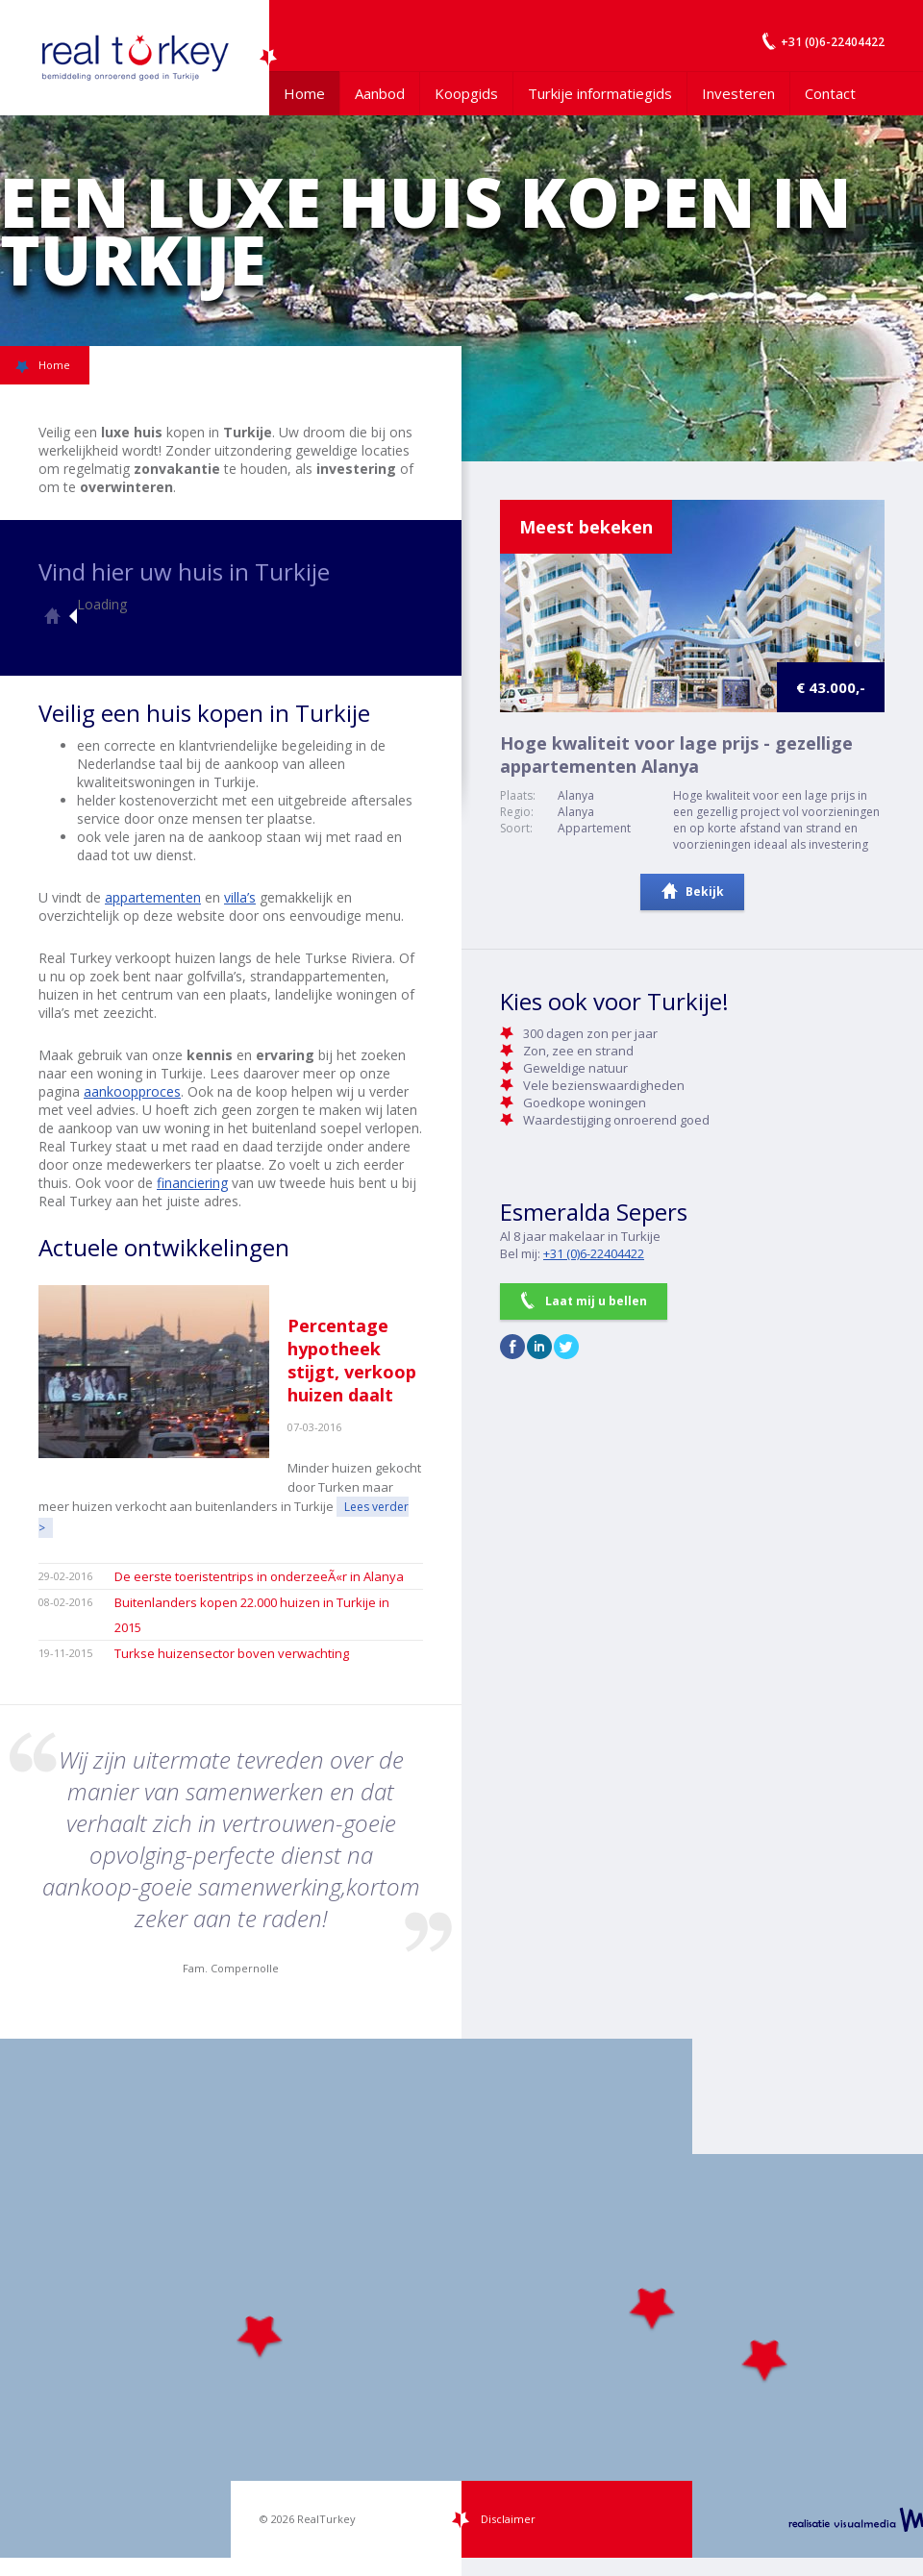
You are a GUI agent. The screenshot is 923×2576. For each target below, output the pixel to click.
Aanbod (380, 93)
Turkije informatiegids (600, 93)
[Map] (461, 2298)
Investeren (738, 93)
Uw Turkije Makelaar (134, 57)
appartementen (153, 897)
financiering (192, 1183)
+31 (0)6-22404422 (593, 1253)
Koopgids (466, 93)
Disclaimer (508, 2519)
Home (304, 93)
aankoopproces (132, 1091)
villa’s (240, 897)
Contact (830, 93)
